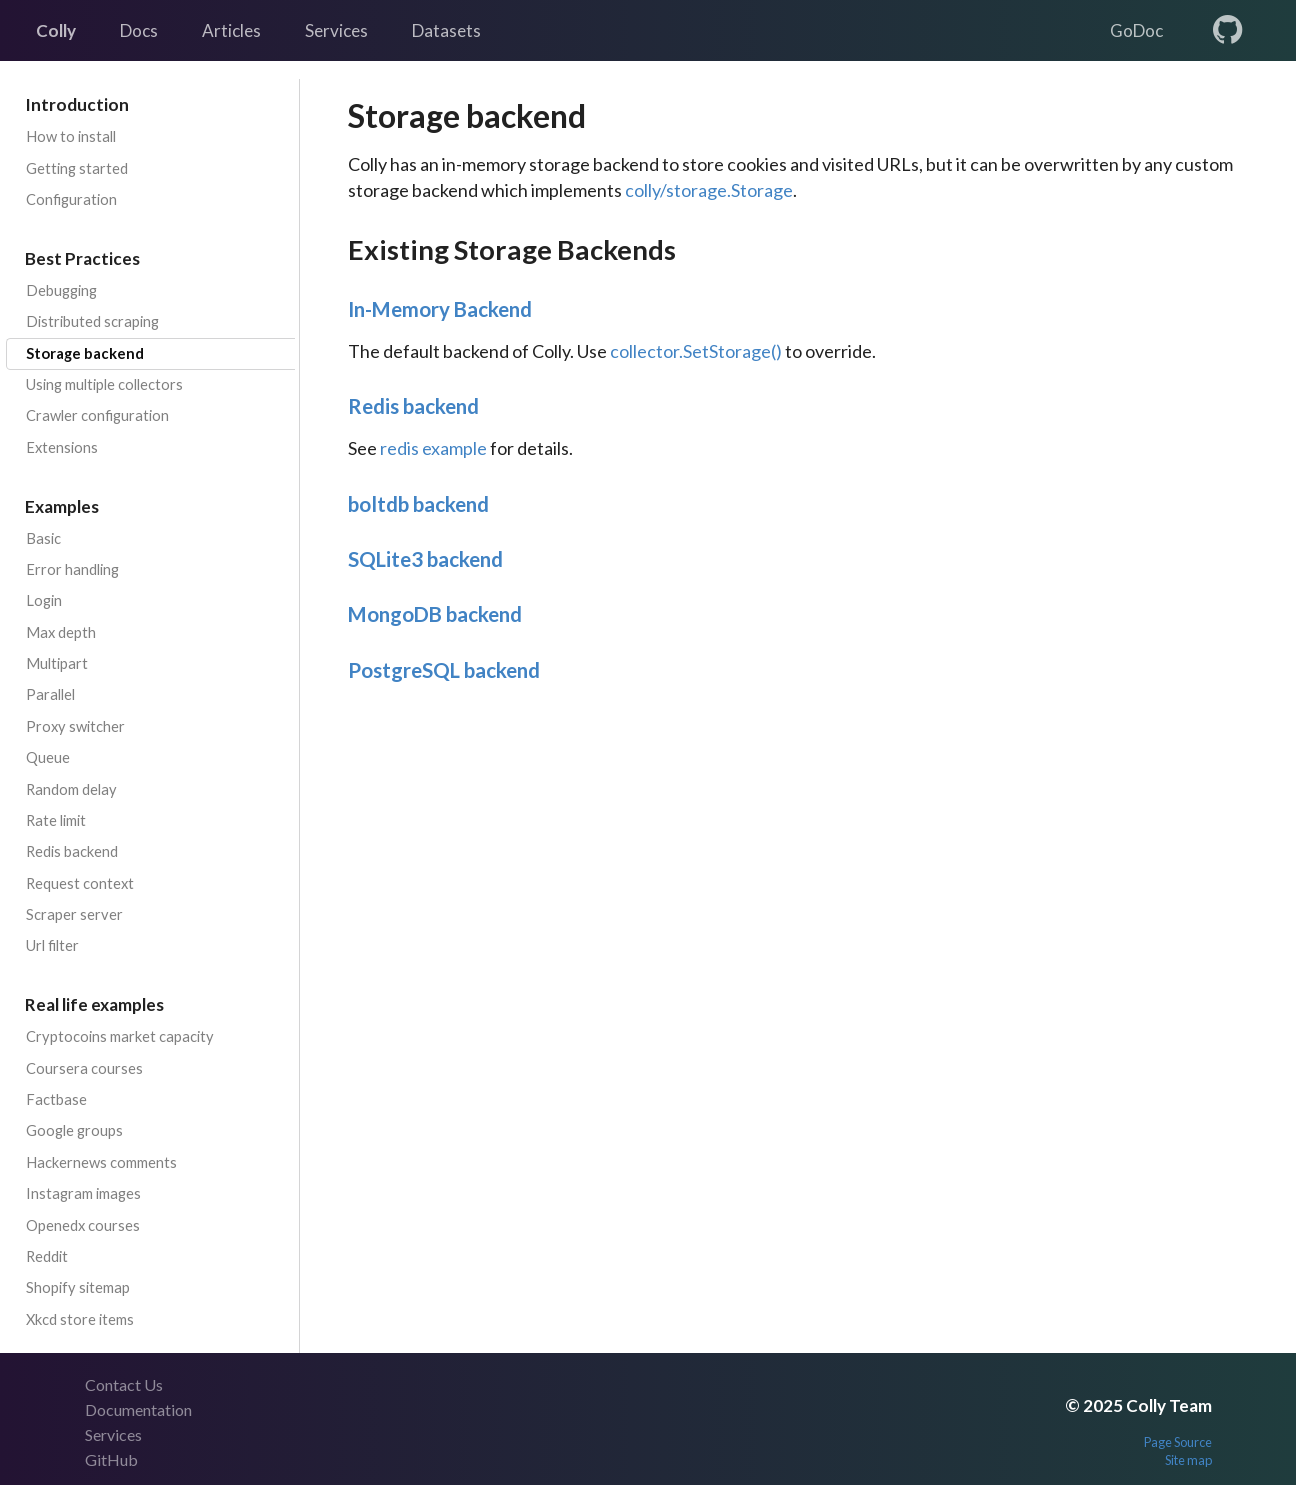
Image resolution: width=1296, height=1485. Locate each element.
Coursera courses (84, 1068)
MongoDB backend (435, 614)
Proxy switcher (75, 726)
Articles (231, 30)
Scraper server (74, 914)
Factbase (56, 1099)
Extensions (62, 447)
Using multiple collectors (104, 384)
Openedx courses (83, 1225)
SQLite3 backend (425, 559)
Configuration (71, 199)
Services (336, 30)
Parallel (50, 694)
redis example (433, 448)
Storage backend (85, 353)
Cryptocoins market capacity (120, 1036)
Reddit (47, 1256)
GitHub (111, 1459)
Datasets (446, 30)
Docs (139, 30)
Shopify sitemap (78, 1287)
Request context (80, 883)
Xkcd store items (80, 1319)
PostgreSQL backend (444, 670)
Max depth (61, 632)
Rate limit (56, 820)
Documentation (138, 1409)
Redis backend (72, 851)
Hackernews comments (101, 1162)
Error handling (72, 569)
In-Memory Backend (440, 309)
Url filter (52, 945)
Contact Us (124, 1384)
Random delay (71, 789)
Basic (43, 538)
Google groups (74, 1130)
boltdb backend (418, 504)
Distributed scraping (92, 321)
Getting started (77, 168)
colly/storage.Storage (709, 190)
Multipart (57, 663)
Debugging (61, 290)
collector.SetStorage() (696, 351)
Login (44, 600)
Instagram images (83, 1193)
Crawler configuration (97, 415)
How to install (71, 136)
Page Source (1178, 1442)
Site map (1188, 1460)
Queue (48, 757)
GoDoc (1136, 30)
